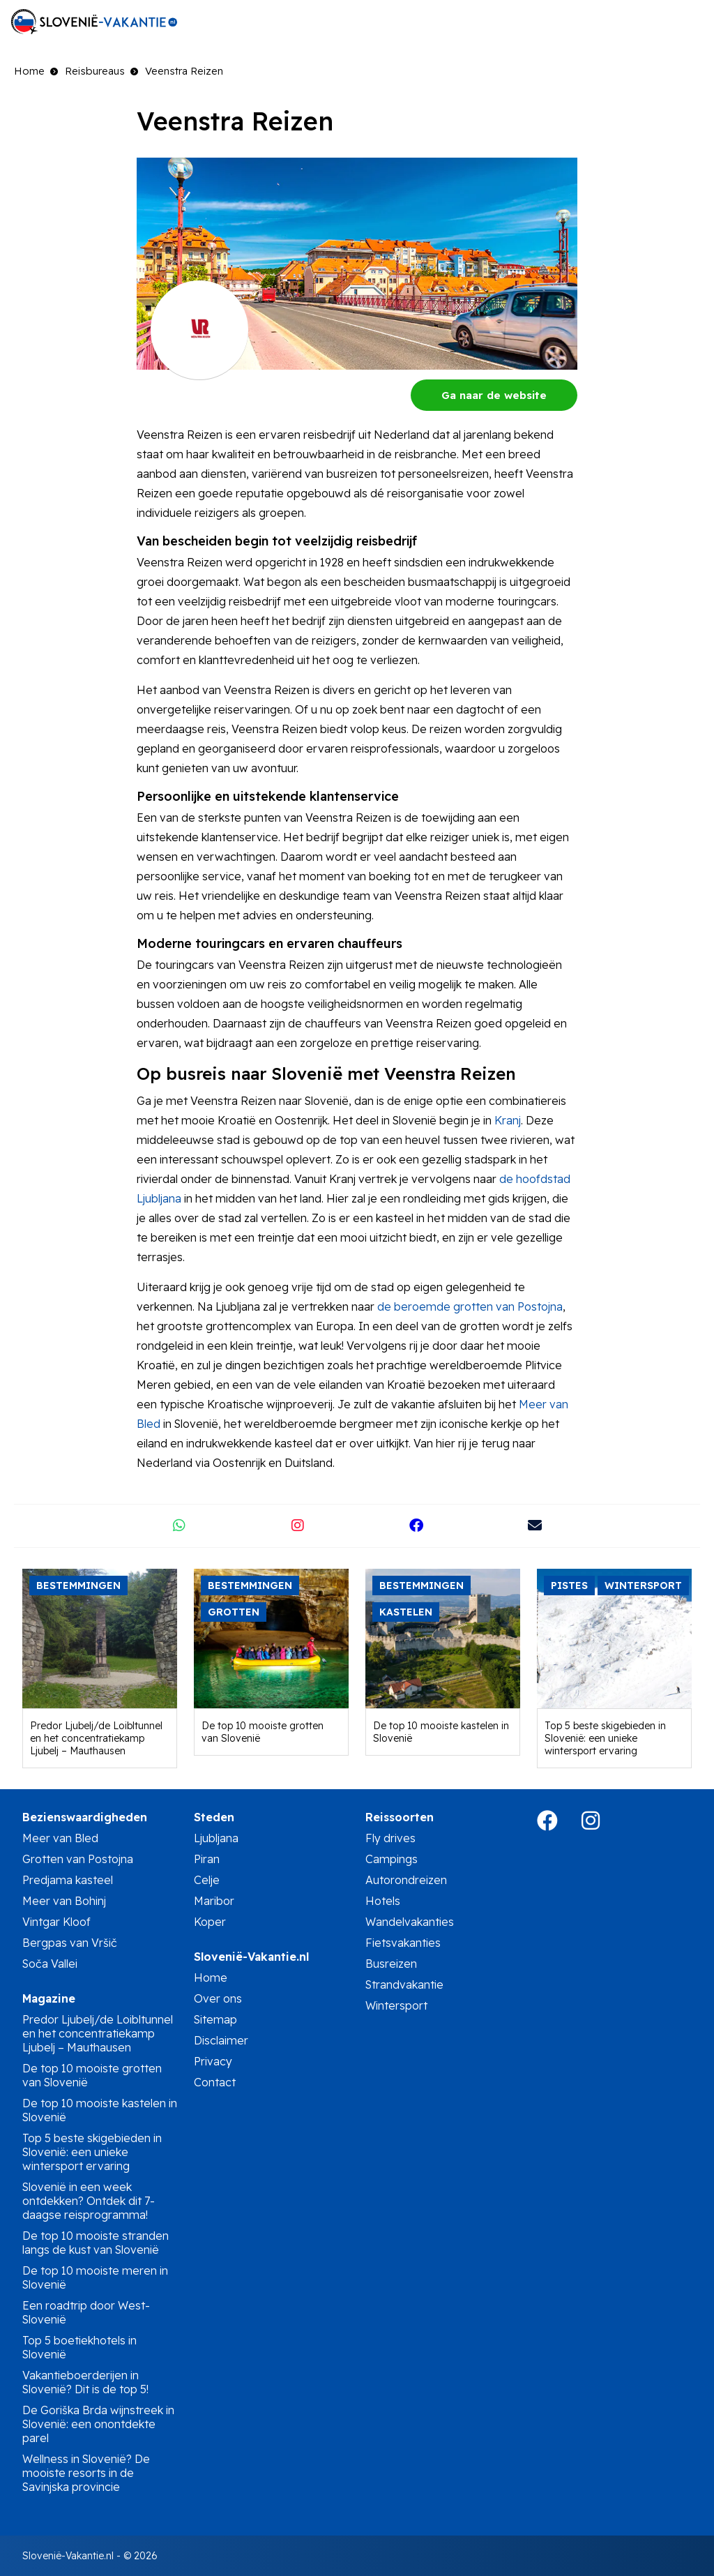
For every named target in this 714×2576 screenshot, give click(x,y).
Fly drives (390, 1838)
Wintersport (643, 1585)
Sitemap (215, 2019)
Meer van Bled (60, 1838)
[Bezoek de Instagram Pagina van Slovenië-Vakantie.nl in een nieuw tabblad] (601, 1824)
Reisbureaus (95, 70)
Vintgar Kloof (56, 1922)
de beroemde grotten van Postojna (470, 1306)
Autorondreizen (406, 1880)
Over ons (218, 1998)
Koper (210, 1922)
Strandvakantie (404, 1984)
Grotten (233, 1612)
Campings (391, 1859)
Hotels (382, 1901)
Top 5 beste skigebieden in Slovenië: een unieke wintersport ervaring (605, 1738)
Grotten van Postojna (77, 1859)
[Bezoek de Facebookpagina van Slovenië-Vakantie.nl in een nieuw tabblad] (558, 1824)
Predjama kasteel (67, 1880)
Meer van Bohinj (64, 1901)
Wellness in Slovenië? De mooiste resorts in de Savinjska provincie (86, 2473)
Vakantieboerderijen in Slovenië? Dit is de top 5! (85, 2382)
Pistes (569, 1585)
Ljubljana (216, 1838)
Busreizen (391, 1964)
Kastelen (405, 1612)
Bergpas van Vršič (69, 1943)
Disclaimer (221, 2040)
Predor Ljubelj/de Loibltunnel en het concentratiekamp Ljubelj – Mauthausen (96, 1738)
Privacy (213, 2061)
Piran (207, 1859)
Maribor (214, 1901)
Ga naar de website (494, 395)
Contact (215, 2082)
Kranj (507, 1120)
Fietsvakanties (403, 1943)
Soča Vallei (49, 1964)
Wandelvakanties (409, 1922)
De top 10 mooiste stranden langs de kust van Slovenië (95, 2243)
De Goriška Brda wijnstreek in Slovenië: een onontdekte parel (98, 2424)
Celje (207, 1880)
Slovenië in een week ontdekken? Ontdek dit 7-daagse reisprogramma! (88, 2201)
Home (29, 70)
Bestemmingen (78, 1585)
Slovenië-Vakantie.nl (68, 2555)
